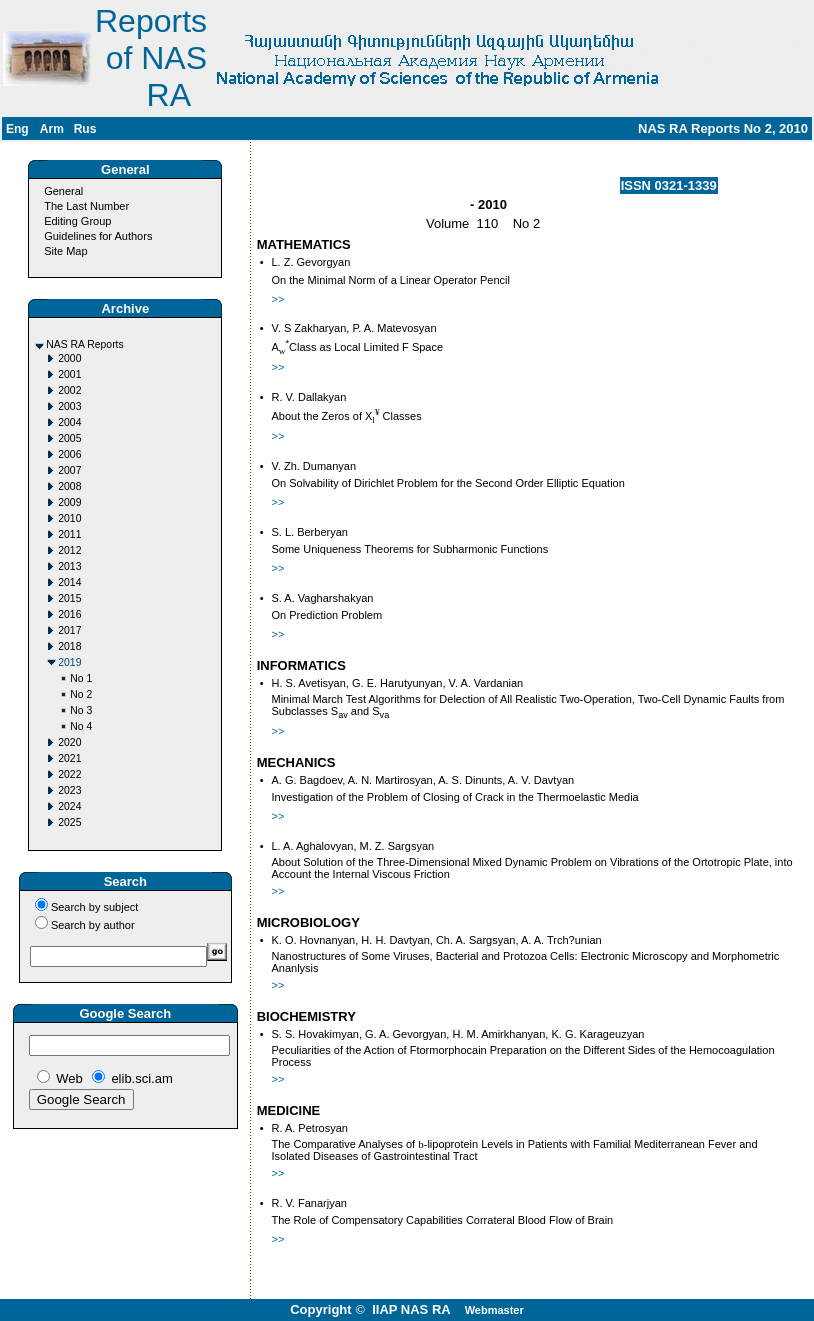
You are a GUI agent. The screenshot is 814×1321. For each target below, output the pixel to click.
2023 (69, 790)
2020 (69, 742)
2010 (69, 518)
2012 (69, 550)
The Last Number (86, 206)
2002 (69, 390)
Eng (17, 129)
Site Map (65, 251)
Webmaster (494, 1310)
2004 (69, 422)
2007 (69, 470)
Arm (52, 129)
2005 (69, 438)
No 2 (81, 694)
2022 (69, 774)
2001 (69, 374)
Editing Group (77, 221)
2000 (69, 358)
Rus (85, 129)
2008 (69, 486)
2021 (69, 758)
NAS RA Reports (84, 344)
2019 (69, 662)
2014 (69, 582)
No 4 (81, 726)
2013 (69, 566)
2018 (69, 646)
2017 (69, 630)
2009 (69, 502)
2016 (69, 614)
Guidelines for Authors (98, 236)
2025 (69, 822)
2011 (69, 534)
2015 (69, 598)
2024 (69, 806)
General (63, 191)
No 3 (81, 710)
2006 (69, 454)
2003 (69, 406)
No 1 (81, 678)
